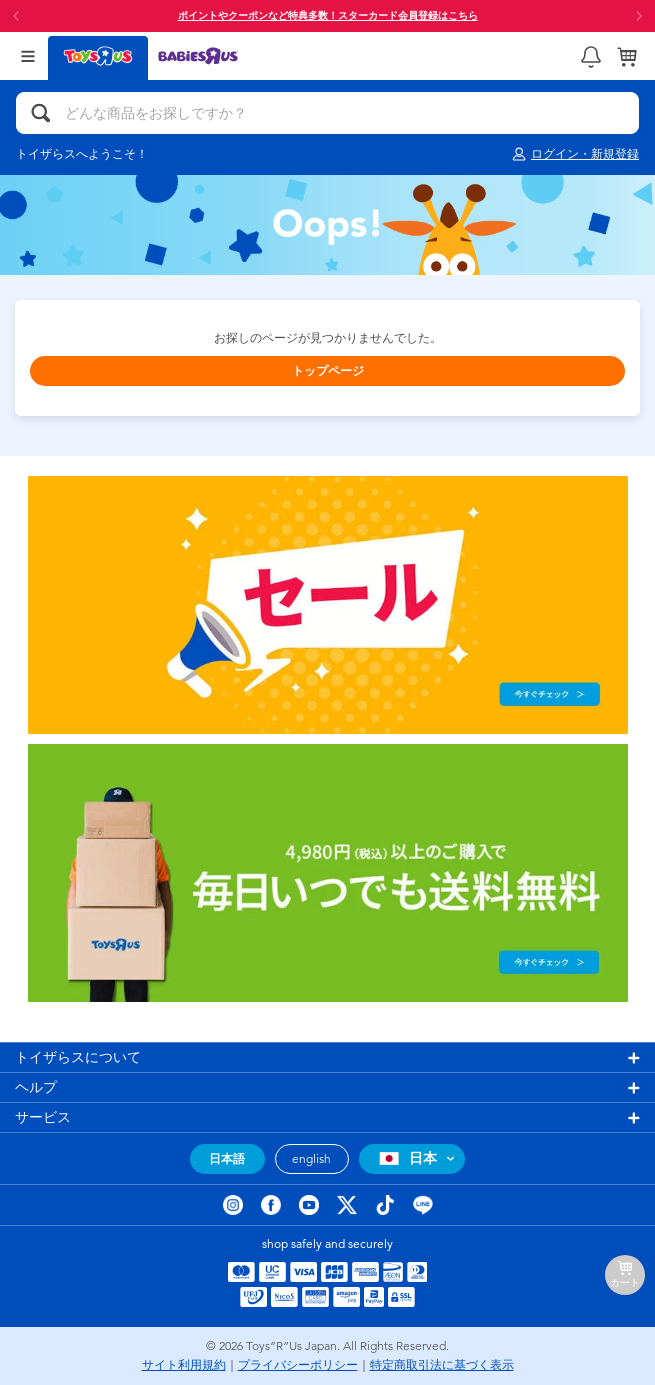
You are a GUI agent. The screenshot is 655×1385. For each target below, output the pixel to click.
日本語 (227, 1159)
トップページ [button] (328, 371)
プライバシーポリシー (298, 1365)
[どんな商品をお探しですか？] (327, 113)
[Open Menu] (28, 56)
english (311, 1159)
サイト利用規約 (184, 1365)
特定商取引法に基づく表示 (442, 1365)
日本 (405, 1158)
